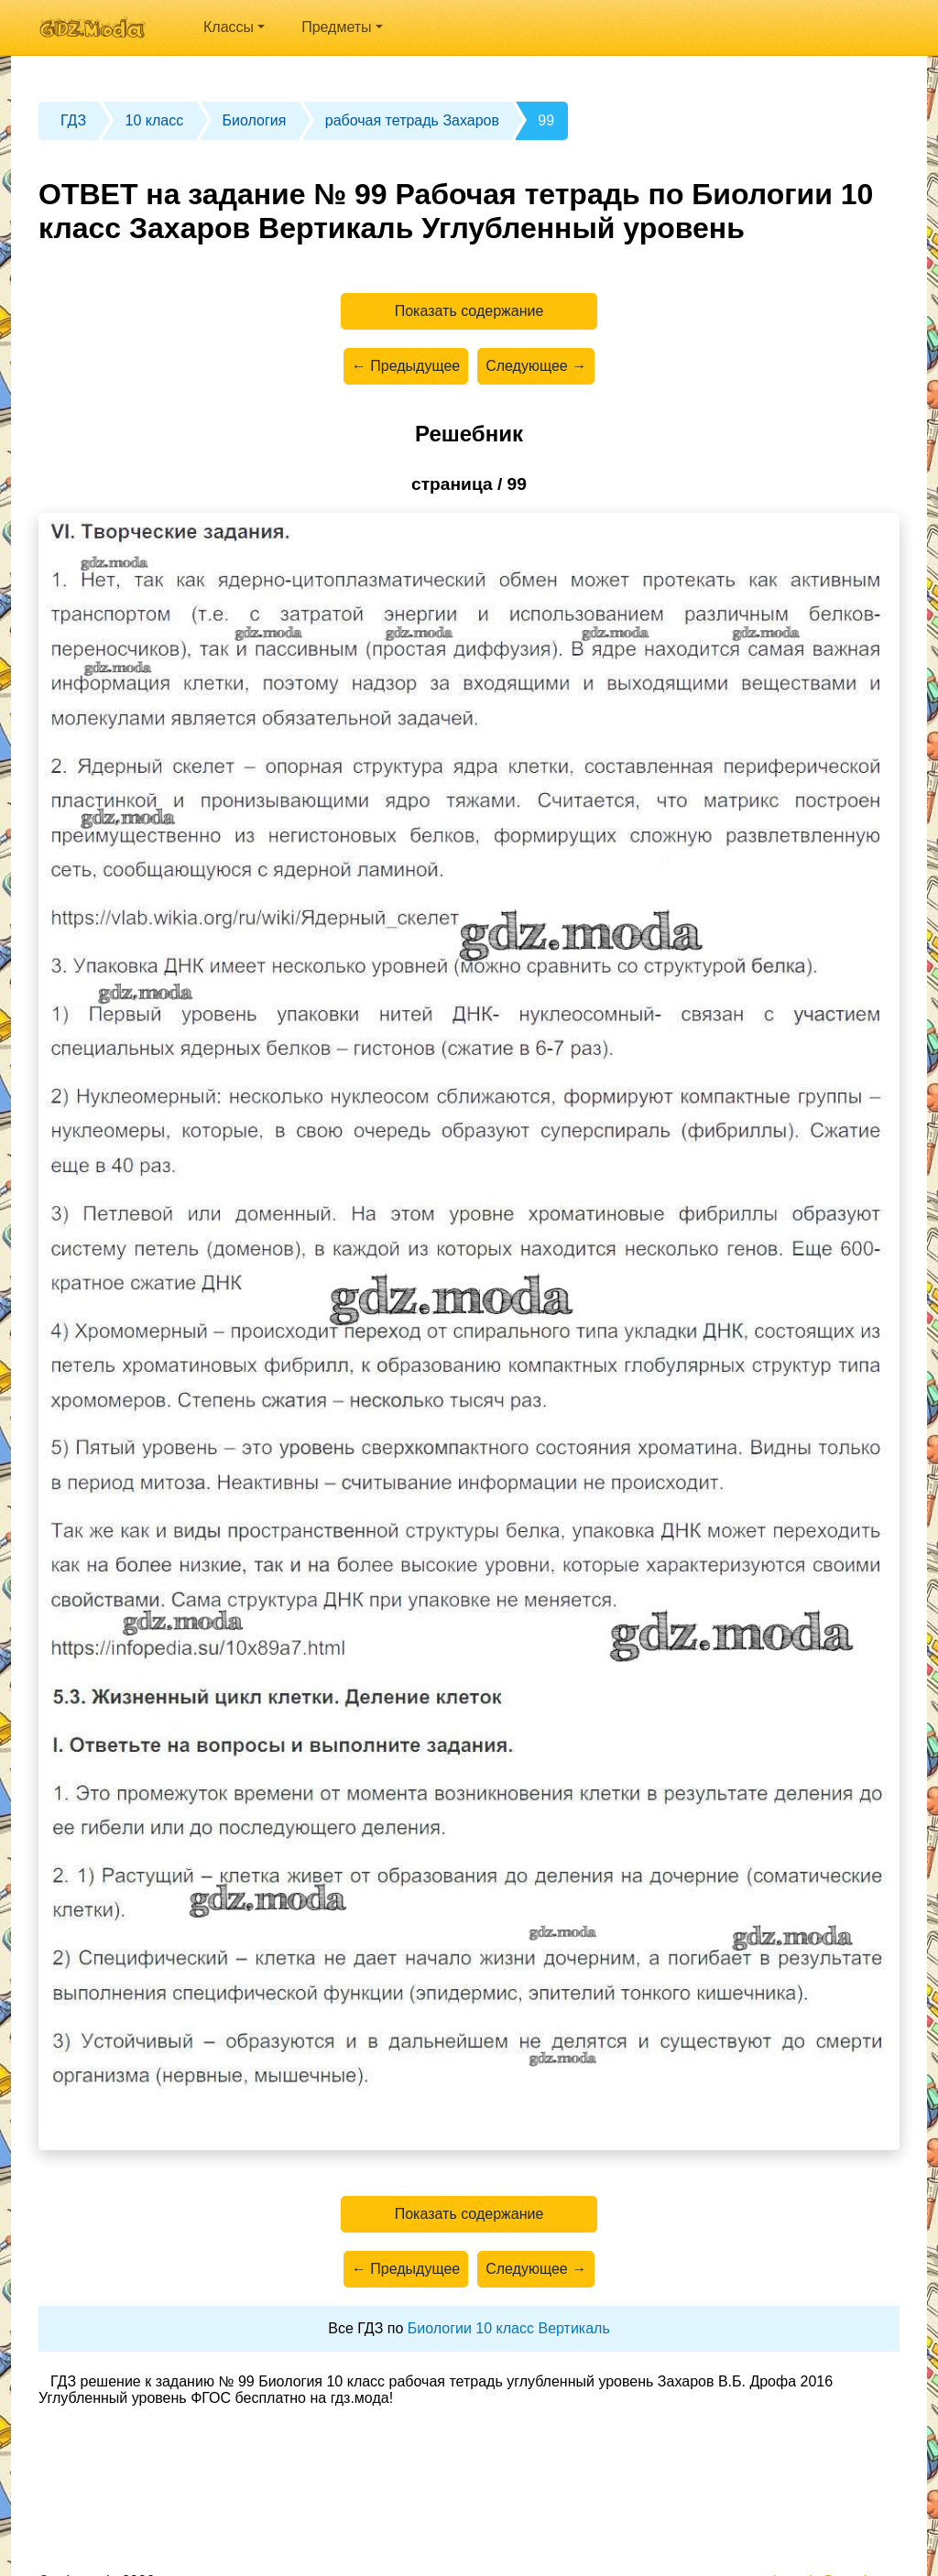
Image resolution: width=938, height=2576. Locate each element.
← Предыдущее (406, 366)
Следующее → (535, 366)
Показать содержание (469, 311)
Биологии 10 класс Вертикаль (509, 2328)
